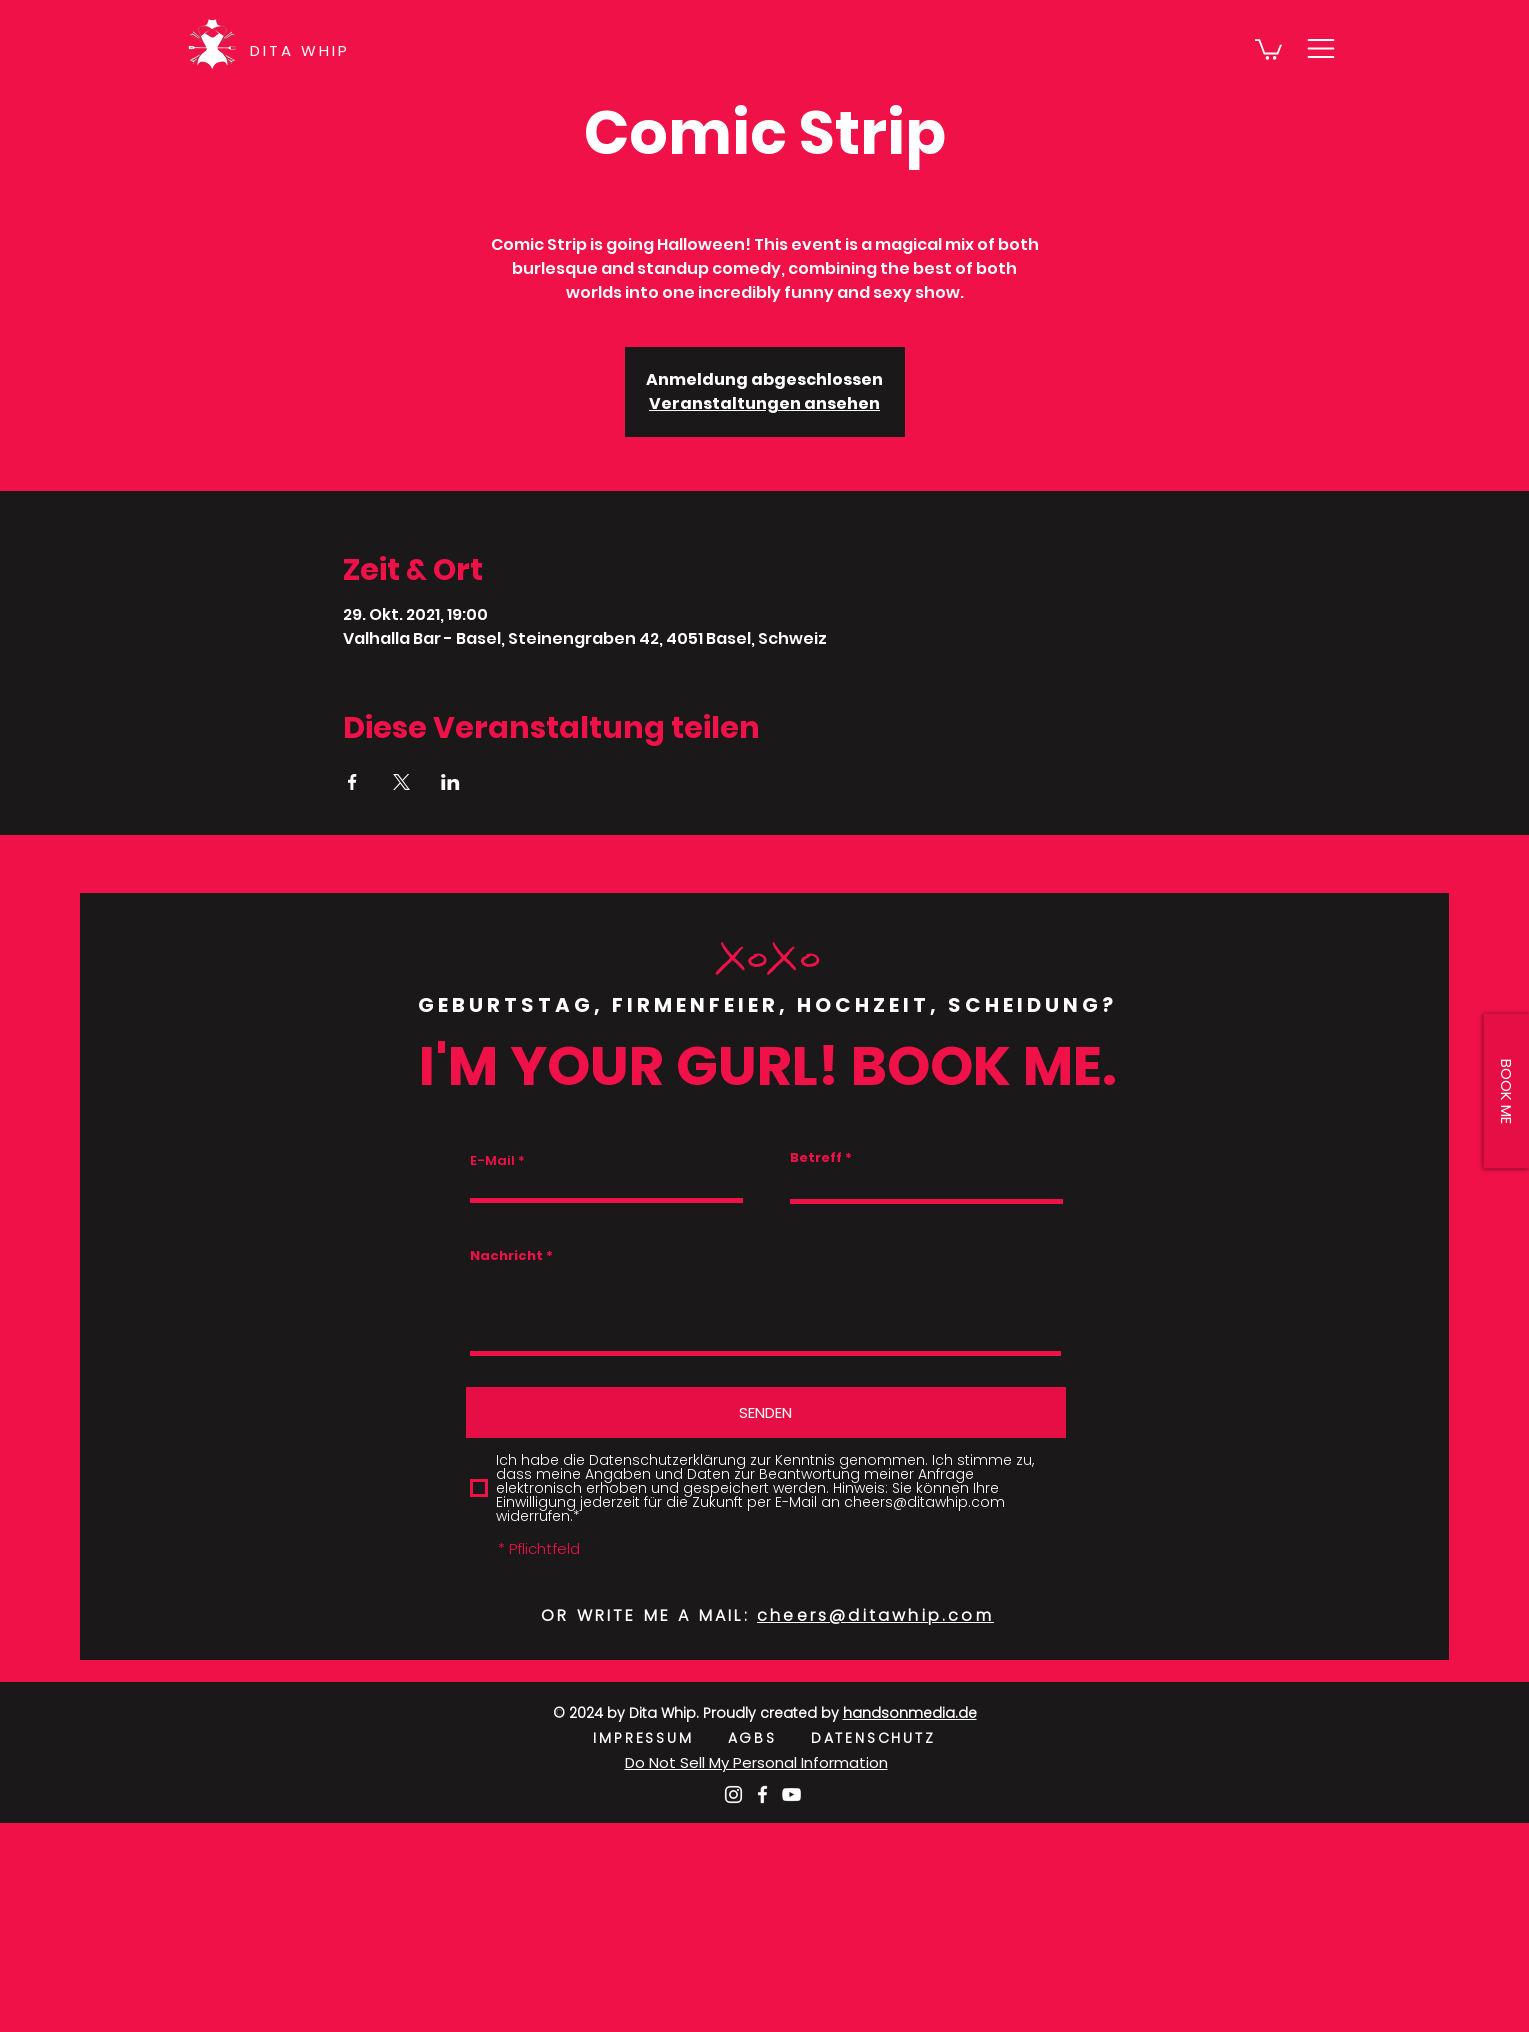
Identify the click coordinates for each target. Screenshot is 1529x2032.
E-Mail (492, 1160)
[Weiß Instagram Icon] (733, 1794)
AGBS (769, 1738)
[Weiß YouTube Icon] (791, 1794)
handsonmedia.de (910, 1713)
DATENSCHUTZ (873, 1738)
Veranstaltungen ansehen (764, 403)
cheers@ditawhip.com (875, 1615)
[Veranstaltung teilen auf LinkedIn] (450, 782)
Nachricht (506, 1255)
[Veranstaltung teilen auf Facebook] (352, 782)
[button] (1268, 48)
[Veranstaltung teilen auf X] (401, 782)
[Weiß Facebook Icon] (762, 1794)
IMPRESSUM (660, 1738)
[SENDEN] (766, 1412)
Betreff (816, 1157)
